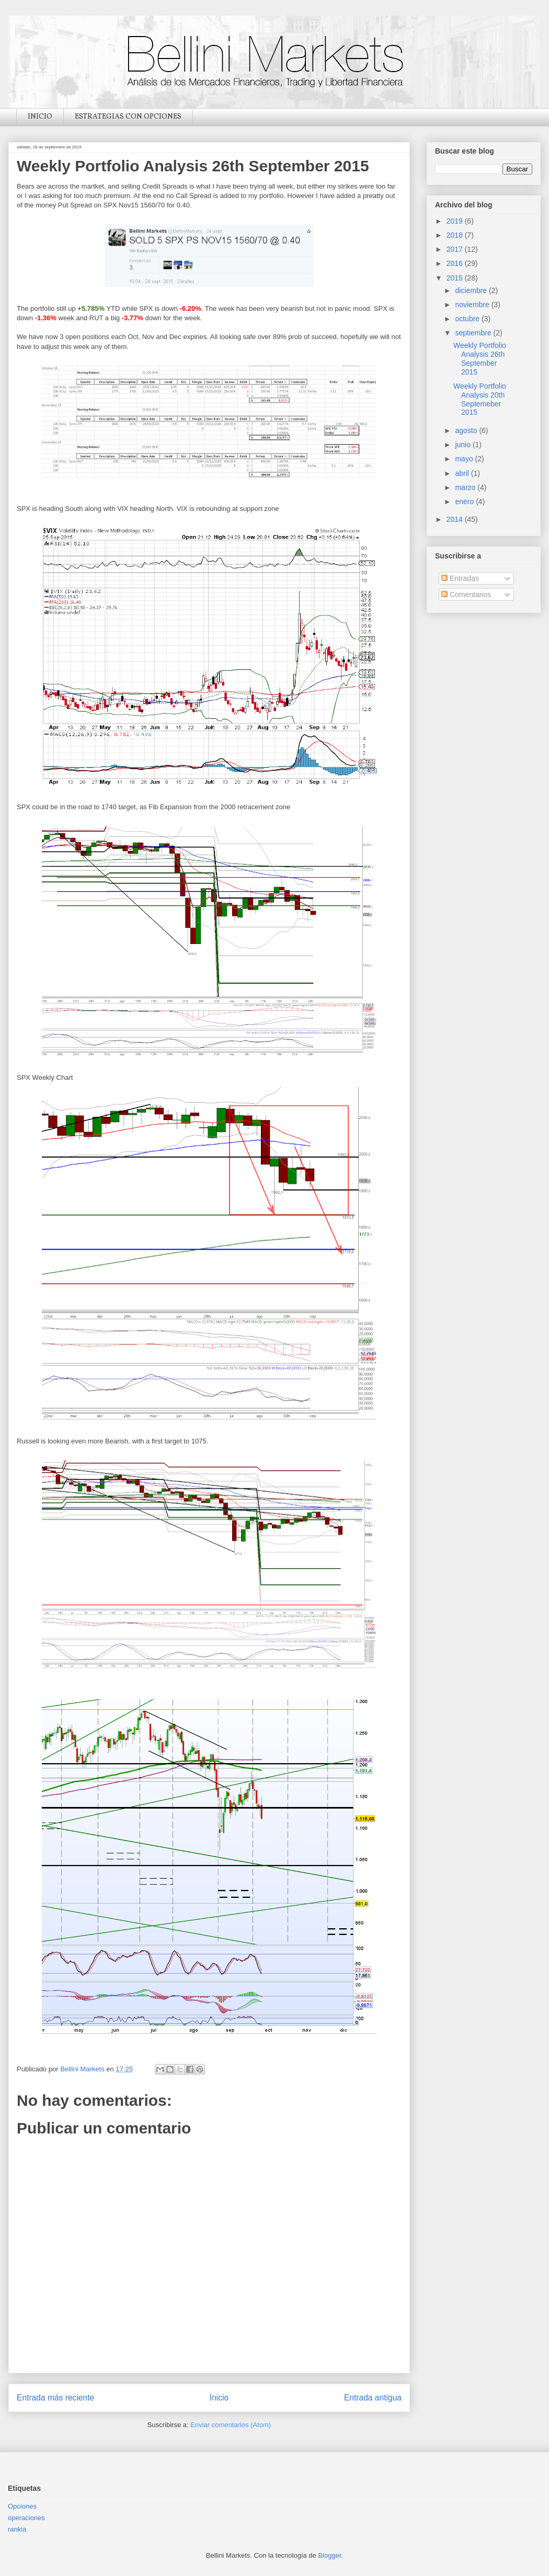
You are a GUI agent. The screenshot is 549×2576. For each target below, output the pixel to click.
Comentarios (466, 594)
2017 (456, 249)
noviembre (473, 304)
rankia (17, 2529)
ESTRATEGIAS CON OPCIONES (128, 117)
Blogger (329, 2555)
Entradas (460, 578)
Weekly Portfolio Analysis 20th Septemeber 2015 (479, 399)
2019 (456, 221)
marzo (466, 487)
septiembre (474, 333)
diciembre (472, 290)
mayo (465, 458)
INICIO (40, 117)
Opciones (22, 2506)
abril (463, 473)
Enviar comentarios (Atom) (230, 2425)
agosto (467, 430)
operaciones (26, 2518)
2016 (456, 263)
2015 (456, 278)
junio (463, 444)
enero (465, 501)
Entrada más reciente (55, 2397)
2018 (456, 235)
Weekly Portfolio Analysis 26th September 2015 (479, 358)
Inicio (219, 2397)
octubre (468, 318)
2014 (456, 519)
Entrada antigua (373, 2397)
